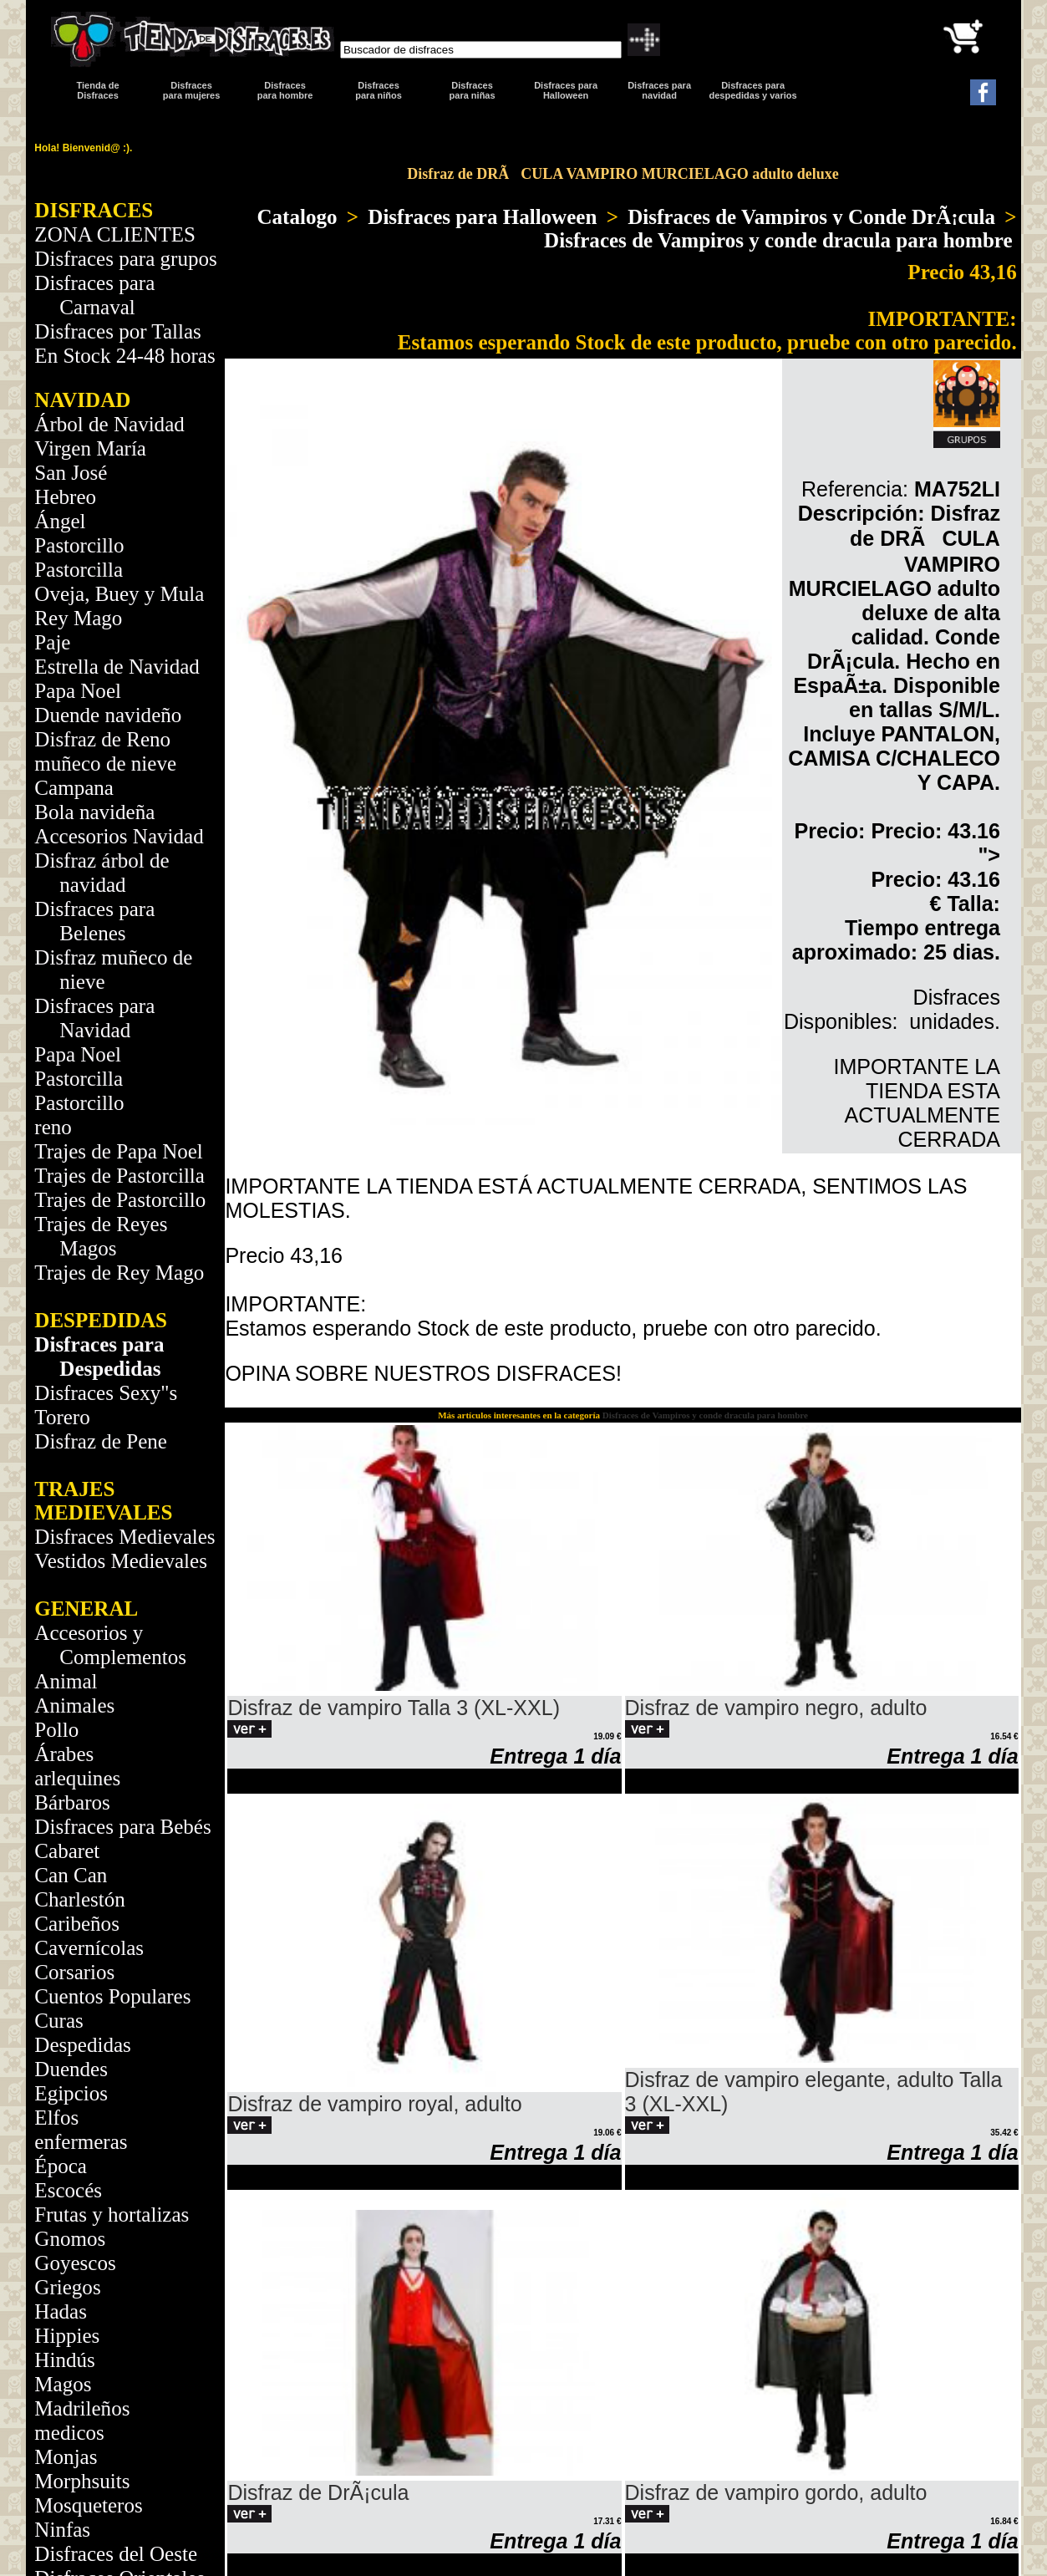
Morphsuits (82, 2481)
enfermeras (80, 2142)
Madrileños (82, 2408)
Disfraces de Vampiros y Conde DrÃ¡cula (811, 217)
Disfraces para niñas (473, 90)
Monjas (65, 2457)
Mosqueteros (88, 2505)
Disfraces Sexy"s (105, 1393)
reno (53, 1127)
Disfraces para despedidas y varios (753, 90)
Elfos (56, 2117)
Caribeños (76, 1923)
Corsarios (74, 1972)
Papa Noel (77, 691)
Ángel (59, 521)
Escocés (68, 2190)
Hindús (64, 2360)
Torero (61, 1417)
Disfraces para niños (378, 90)
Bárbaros (71, 1802)
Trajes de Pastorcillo (120, 1200)
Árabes (64, 1754)
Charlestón (79, 1899)
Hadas (60, 2311)
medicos (69, 2432)
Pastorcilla (78, 569)
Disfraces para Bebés (122, 1826)
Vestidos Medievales (120, 1561)
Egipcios (71, 2093)
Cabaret (66, 1851)
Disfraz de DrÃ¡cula (318, 2492)
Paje (52, 642)
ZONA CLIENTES (115, 234)
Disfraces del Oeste (115, 2554)
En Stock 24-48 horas (124, 355)
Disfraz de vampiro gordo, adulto (776, 2492)
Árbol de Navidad (109, 424)
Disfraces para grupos (125, 258)
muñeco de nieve (105, 763)
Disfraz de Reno (102, 739)
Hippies (66, 2335)
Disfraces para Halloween (565, 90)
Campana (74, 787)
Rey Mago (78, 618)
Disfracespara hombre (285, 90)
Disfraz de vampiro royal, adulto (374, 2103)
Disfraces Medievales (124, 1536)
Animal (65, 1681)
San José (70, 472)
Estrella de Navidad (117, 666)
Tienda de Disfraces (98, 90)
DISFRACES (93, 210)
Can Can (70, 1875)
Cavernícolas (89, 1948)
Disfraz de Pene (100, 1441)
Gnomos (69, 2238)
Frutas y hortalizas (111, 2214)
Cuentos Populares (112, 1996)
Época (60, 2166)
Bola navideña (94, 812)
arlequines (77, 1778)
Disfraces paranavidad (659, 90)
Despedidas (82, 2045)
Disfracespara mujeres (191, 90)
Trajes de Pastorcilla (119, 1175)
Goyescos (74, 2263)
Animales (74, 1705)
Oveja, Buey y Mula (119, 594)
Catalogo (297, 217)
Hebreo (65, 497)
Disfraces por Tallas (117, 331)
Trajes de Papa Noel (118, 1151)
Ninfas (62, 2529)
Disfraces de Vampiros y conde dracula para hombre (778, 240)
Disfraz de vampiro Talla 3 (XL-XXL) (393, 1707)
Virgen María (90, 448)
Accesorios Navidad (118, 836)
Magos (62, 2384)
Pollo (56, 1729)
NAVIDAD (82, 400)
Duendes (71, 2069)
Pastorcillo (79, 545)
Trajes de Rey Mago (119, 1272)
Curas (58, 2020)
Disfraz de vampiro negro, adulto (776, 1707)
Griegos (67, 2287)
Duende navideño (107, 715)
